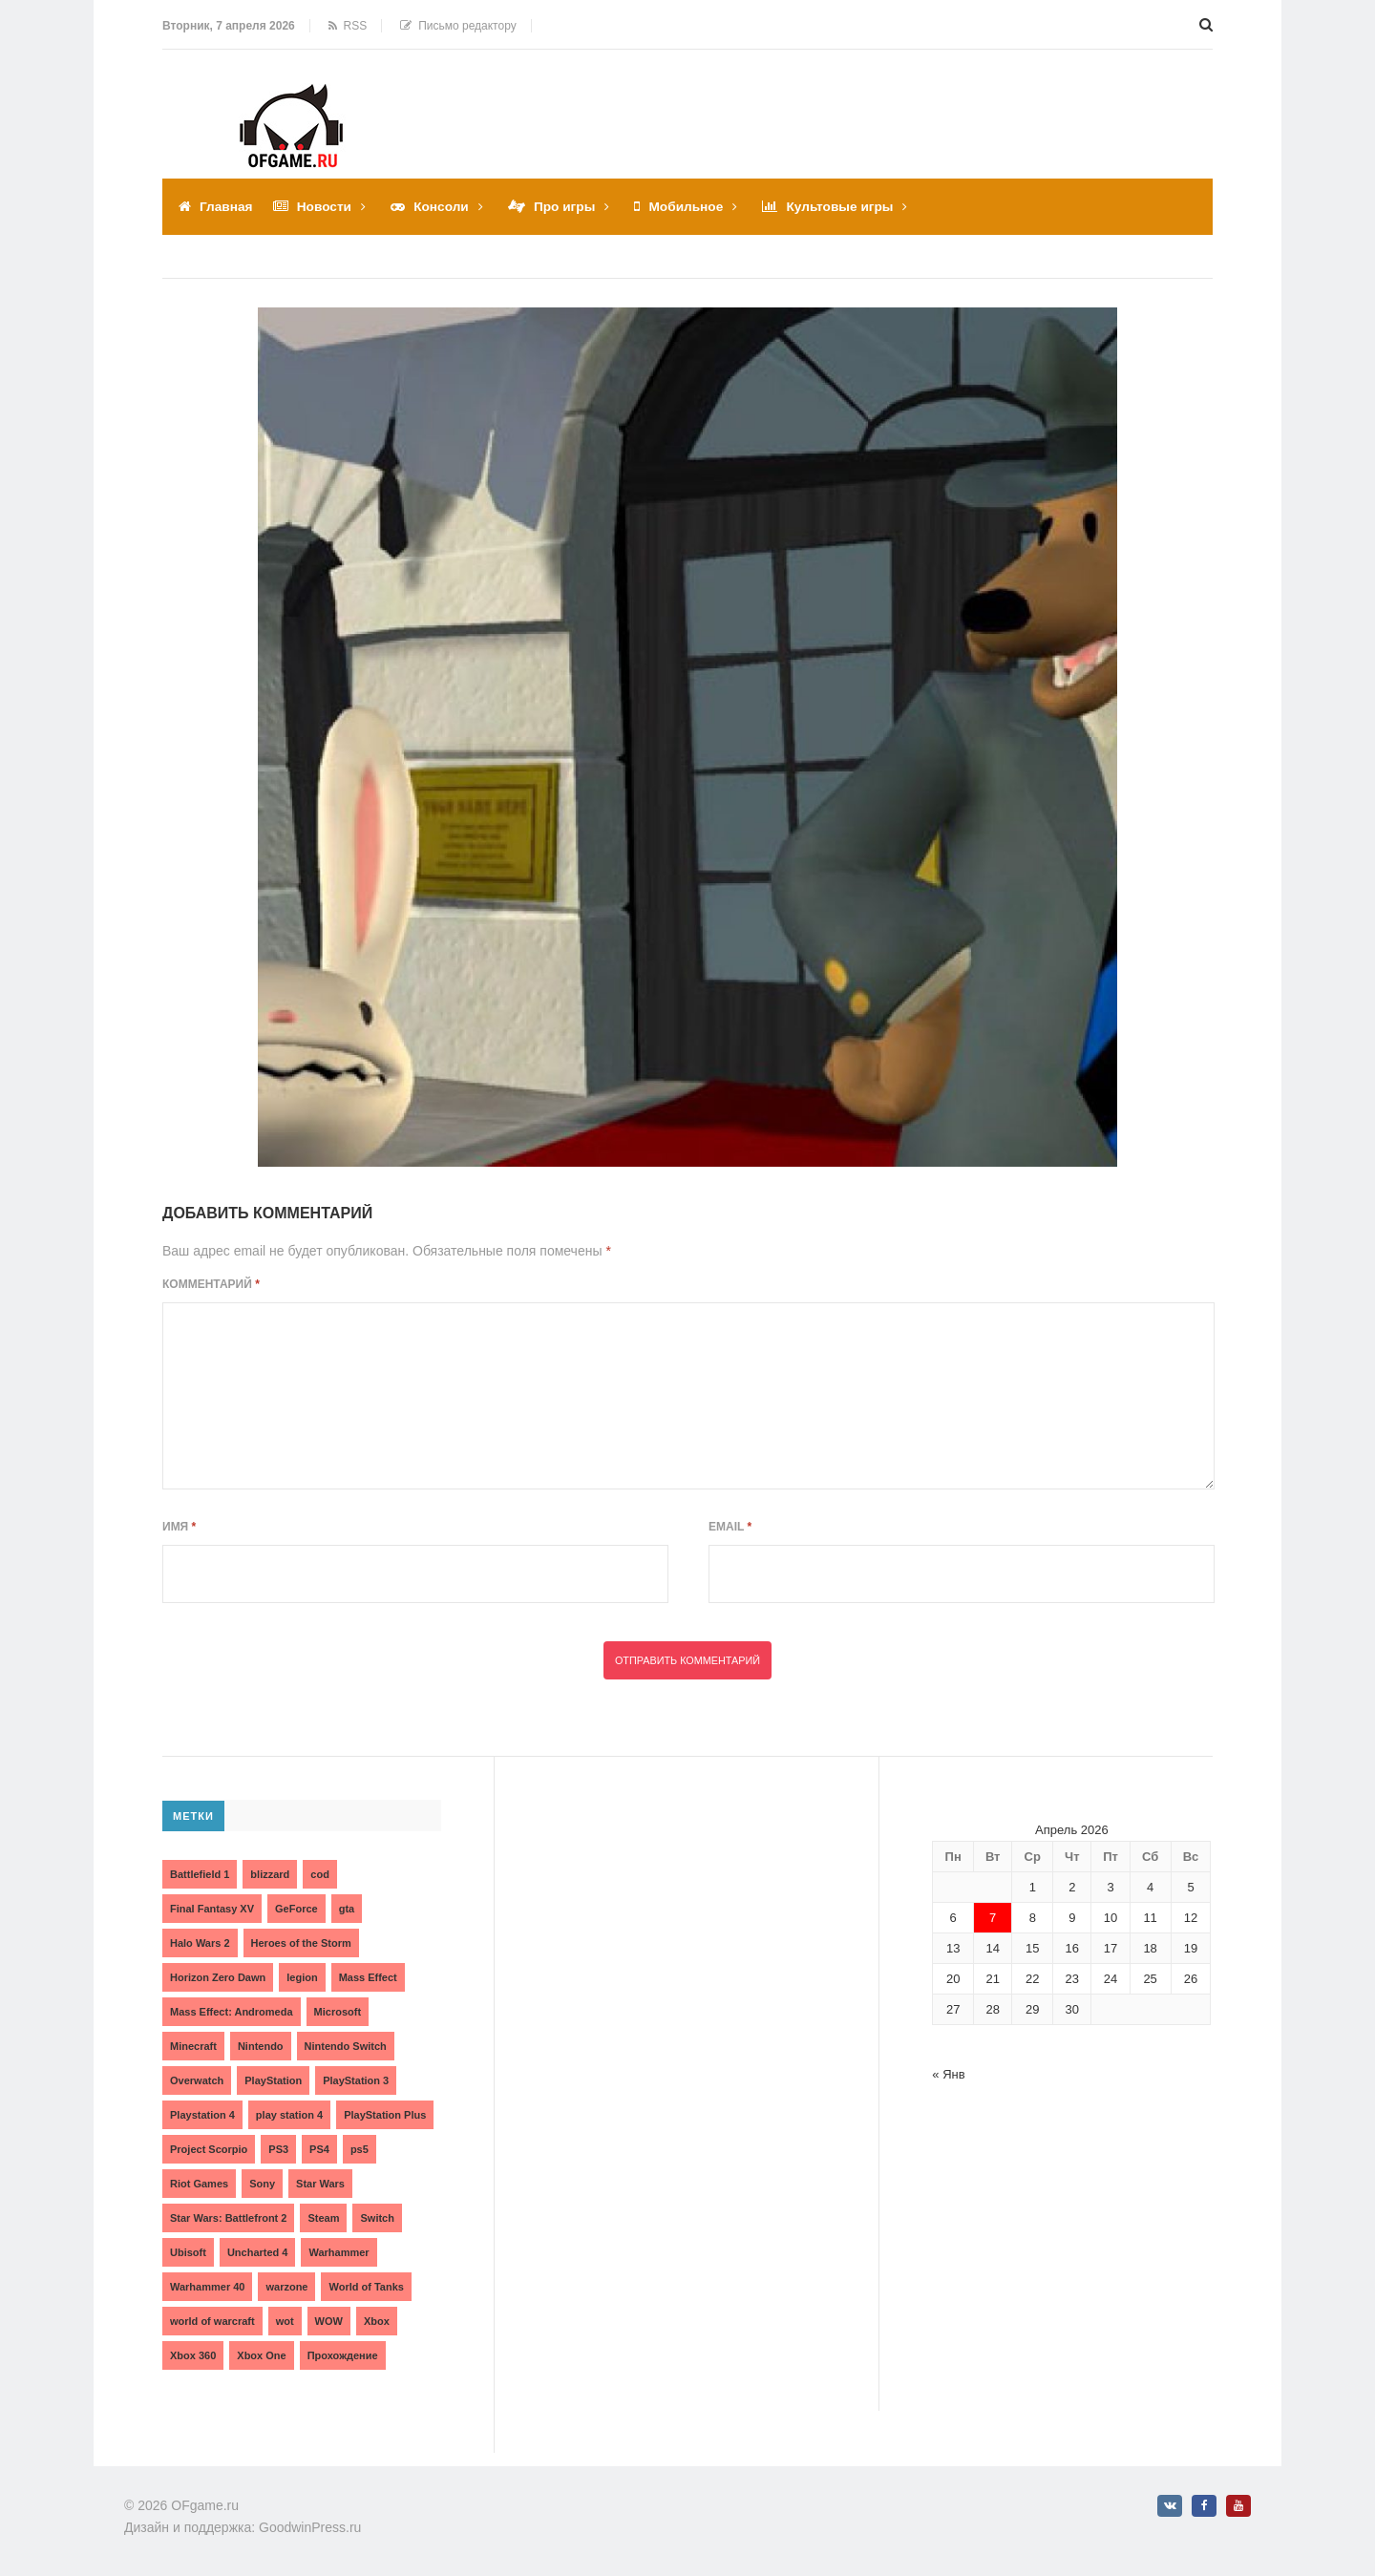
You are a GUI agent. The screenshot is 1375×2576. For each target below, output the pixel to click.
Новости (326, 206)
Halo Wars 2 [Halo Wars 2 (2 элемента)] (200, 1942)
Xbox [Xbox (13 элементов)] (377, 2320)
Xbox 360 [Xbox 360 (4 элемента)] (193, 2354)
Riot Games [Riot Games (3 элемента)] (199, 2182)
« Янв (948, 2073)
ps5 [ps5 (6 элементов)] (359, 2148)
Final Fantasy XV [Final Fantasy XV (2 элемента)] (212, 1907)
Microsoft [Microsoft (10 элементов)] (338, 2010)
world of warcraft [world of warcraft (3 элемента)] (212, 2320)
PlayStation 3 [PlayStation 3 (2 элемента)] (356, 2079)
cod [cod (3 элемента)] (319, 1873)
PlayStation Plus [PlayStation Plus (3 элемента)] (385, 2114)
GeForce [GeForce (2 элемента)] (296, 1907)
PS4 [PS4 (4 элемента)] (319, 2148)
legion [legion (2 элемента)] (301, 1976)
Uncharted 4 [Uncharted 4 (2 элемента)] (257, 2251)
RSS (347, 25)
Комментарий (211, 1284)
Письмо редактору (458, 25)
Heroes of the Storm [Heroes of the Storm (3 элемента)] (301, 1942)
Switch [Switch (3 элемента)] (376, 2217)
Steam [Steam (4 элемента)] (323, 2217)
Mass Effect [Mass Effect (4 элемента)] (368, 1976)
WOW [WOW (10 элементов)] (329, 2320)
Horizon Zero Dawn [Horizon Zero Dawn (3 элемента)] (217, 1976)
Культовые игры (848, 206)
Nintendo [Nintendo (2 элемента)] (261, 2045)
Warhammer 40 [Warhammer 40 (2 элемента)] (207, 2285)
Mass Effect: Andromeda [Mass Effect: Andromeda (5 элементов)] (231, 2010)
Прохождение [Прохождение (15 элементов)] (342, 2354)
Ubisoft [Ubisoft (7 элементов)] (188, 2251)
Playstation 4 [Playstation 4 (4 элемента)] (202, 2114)
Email (730, 1526)
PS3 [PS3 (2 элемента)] (278, 2148)
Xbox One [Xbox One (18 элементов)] (261, 2354)
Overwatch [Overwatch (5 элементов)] (196, 2079)
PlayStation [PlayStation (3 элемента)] (273, 2079)
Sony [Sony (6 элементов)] (262, 2182)
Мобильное (692, 206)
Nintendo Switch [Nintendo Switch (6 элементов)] (346, 2045)
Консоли (444, 206)
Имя (179, 1526)
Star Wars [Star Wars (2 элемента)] (320, 2182)
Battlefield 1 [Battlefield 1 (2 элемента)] (199, 1873)
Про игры (569, 206)
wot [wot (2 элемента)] (285, 2320)
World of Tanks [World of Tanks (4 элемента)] (365, 2285)
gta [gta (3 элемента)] (347, 1907)
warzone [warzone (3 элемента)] (286, 2285)
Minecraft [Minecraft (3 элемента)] (193, 2045)
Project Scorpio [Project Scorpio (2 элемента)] (208, 2148)
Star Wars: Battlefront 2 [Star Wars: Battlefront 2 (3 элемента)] (228, 2217)
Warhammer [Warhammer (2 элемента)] (338, 2251)
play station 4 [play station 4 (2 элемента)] (289, 2114)
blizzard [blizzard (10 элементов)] (269, 1873)
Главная (227, 206)
